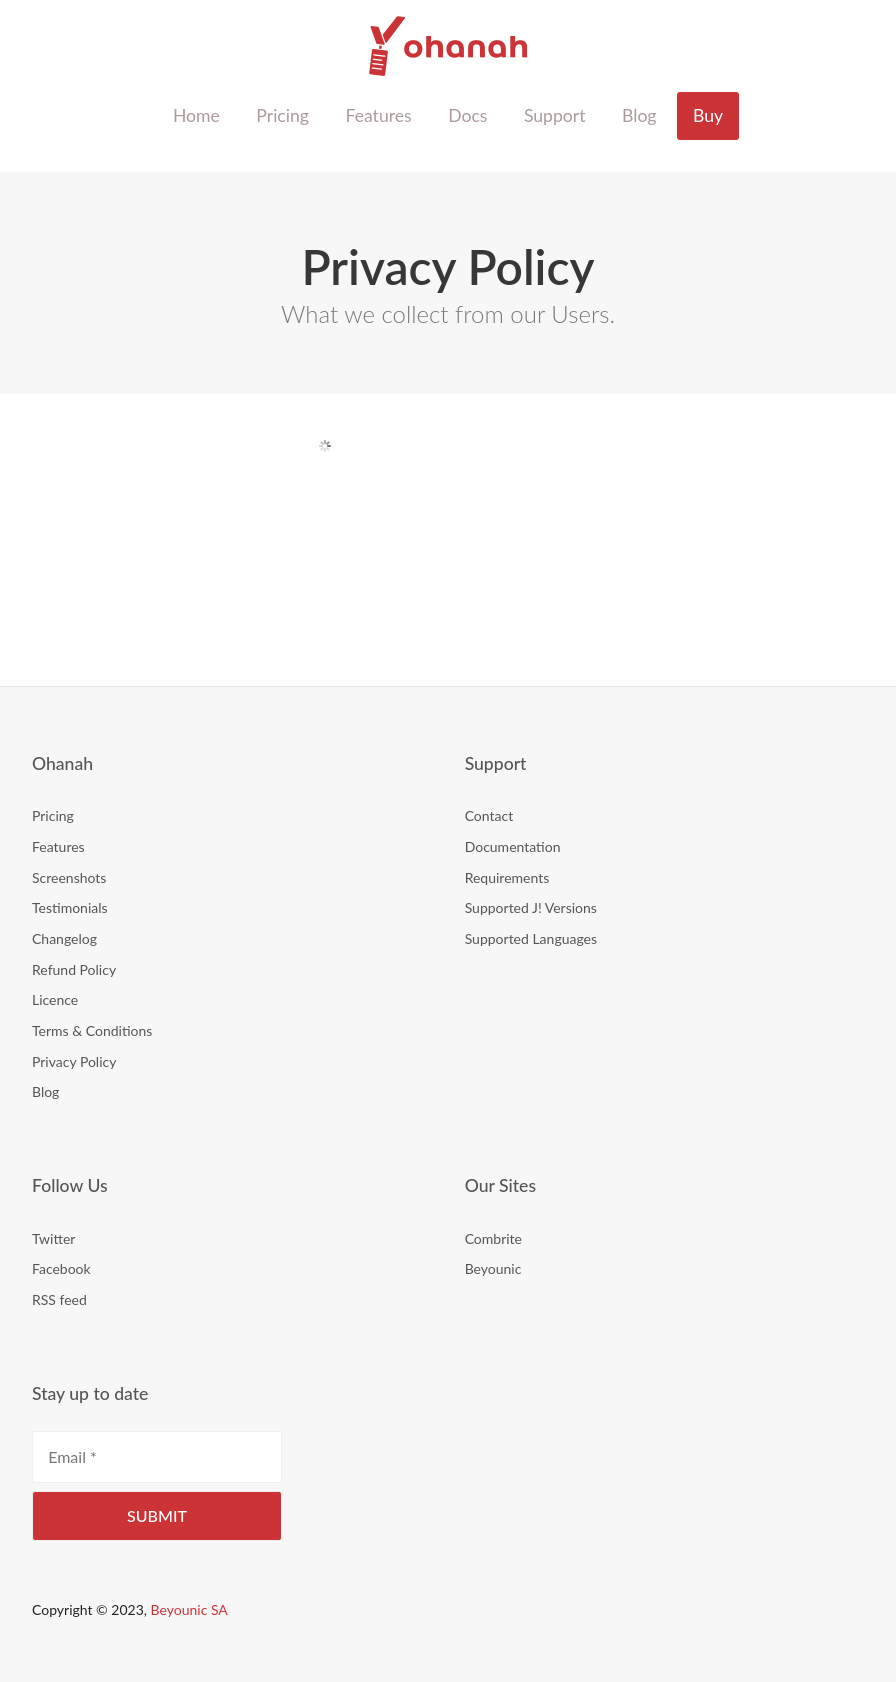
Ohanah (448, 46)
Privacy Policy (74, 1061)
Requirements (507, 877)
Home (196, 115)
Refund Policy (74, 969)
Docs (467, 115)
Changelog (64, 938)
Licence (55, 999)
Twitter (53, 1238)
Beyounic (493, 1268)
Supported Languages (531, 938)
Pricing (282, 115)
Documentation (513, 846)
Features (378, 115)
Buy (708, 115)
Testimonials (70, 907)
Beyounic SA (189, 1609)
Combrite (493, 1238)
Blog (639, 115)
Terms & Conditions (92, 1030)
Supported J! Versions (531, 907)
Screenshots (69, 877)
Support (555, 115)
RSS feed (59, 1299)
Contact (489, 815)
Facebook (61, 1268)
